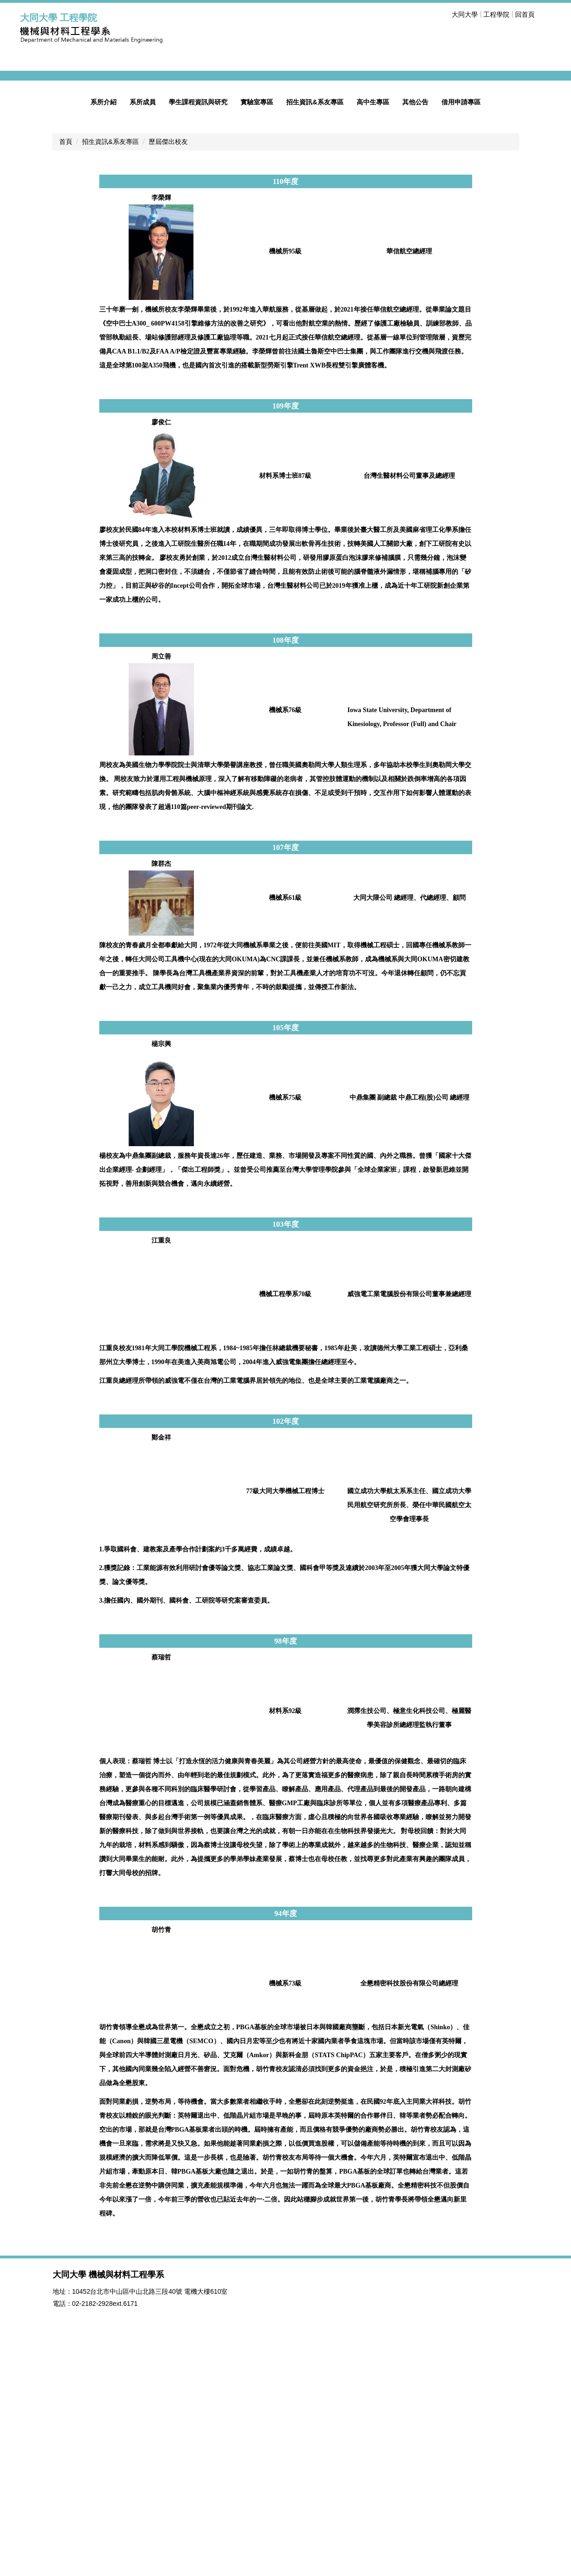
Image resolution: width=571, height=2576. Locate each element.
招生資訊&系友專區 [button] (314, 343)
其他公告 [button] (415, 343)
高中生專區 (373, 343)
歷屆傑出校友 (168, 383)
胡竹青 (161, 2171)
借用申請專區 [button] (461, 343)
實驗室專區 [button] (257, 343)
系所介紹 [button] (103, 343)
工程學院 (496, 14)
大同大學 (465, 14)
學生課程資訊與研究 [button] (198, 343)
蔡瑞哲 (161, 1898)
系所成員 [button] (143, 343)
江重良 (161, 1481)
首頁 (65, 383)
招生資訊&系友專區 (110, 383)
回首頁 (525, 14)
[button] (31, 196)
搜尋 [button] (545, 14)
